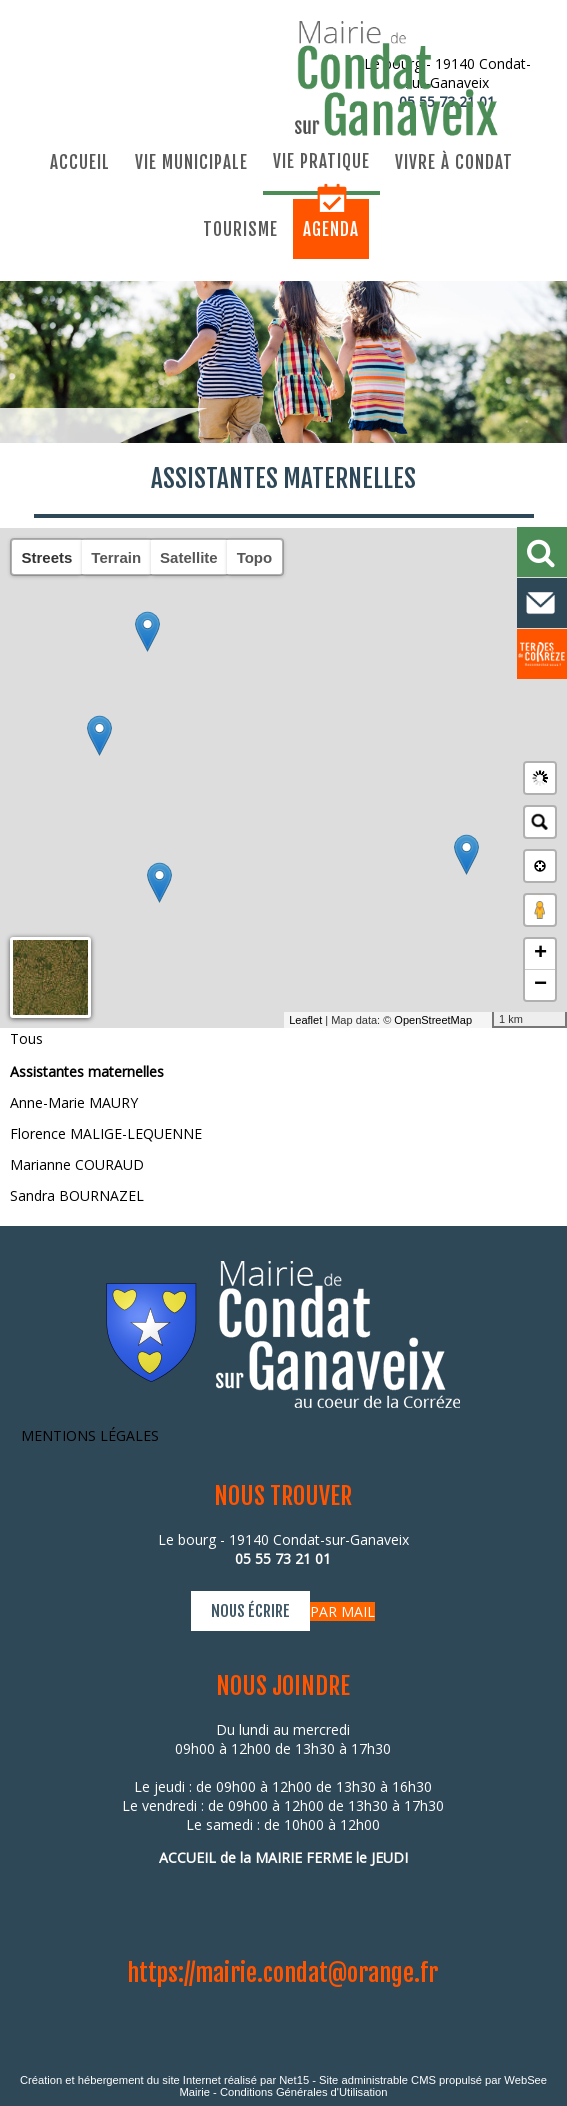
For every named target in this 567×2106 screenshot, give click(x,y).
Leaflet (305, 1020)
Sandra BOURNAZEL (77, 1195)
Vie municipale (191, 162)
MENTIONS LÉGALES (90, 1435)
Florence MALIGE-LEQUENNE (106, 1133)
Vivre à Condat (454, 162)
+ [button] (540, 954)
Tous (26, 1038)
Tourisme (240, 229)
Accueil (80, 162)
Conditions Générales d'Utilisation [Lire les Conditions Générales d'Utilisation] (304, 2092)
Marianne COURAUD (77, 1164)
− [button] (540, 985)
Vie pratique (321, 161)
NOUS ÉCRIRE (250, 1611)
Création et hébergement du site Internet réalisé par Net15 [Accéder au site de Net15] (164, 2080)
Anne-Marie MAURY (74, 1102)
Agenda (331, 229)
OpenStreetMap (433, 1020)
